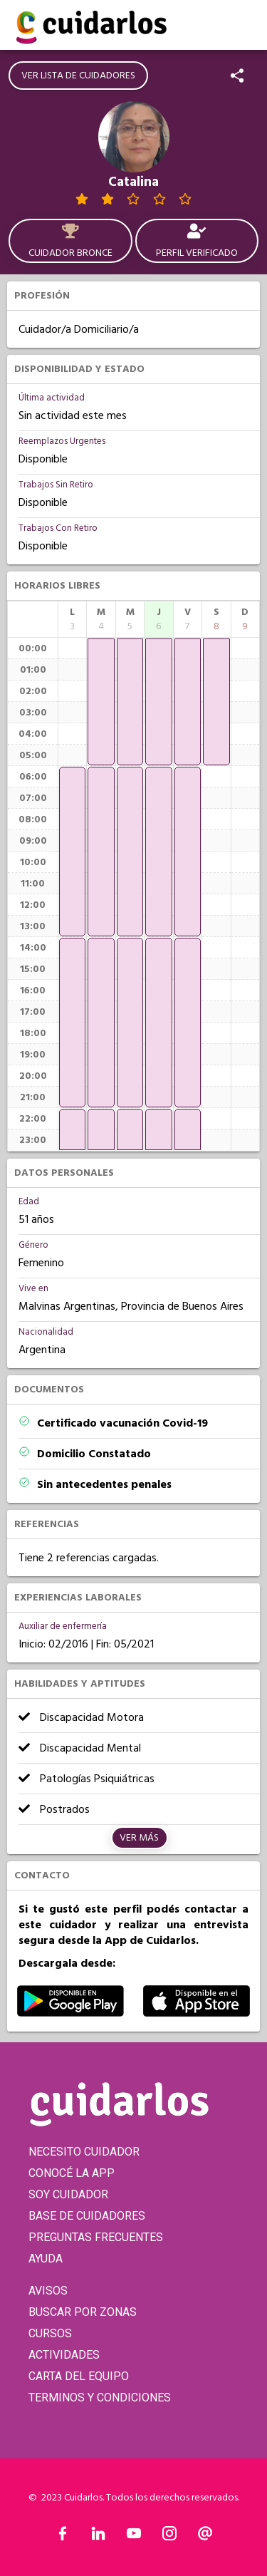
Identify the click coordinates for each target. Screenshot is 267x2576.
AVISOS (48, 2290)
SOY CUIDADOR (68, 2194)
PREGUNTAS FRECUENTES (95, 2237)
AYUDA (45, 2258)
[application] (72, 851)
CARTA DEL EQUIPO (78, 2376)
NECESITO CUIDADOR (84, 2151)
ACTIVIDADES (64, 2355)
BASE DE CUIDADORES (86, 2216)
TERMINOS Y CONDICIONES (99, 2397)
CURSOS (50, 2333)
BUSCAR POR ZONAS (82, 2312)
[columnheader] (72, 619)
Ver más (139, 1838)
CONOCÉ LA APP (71, 2173)
